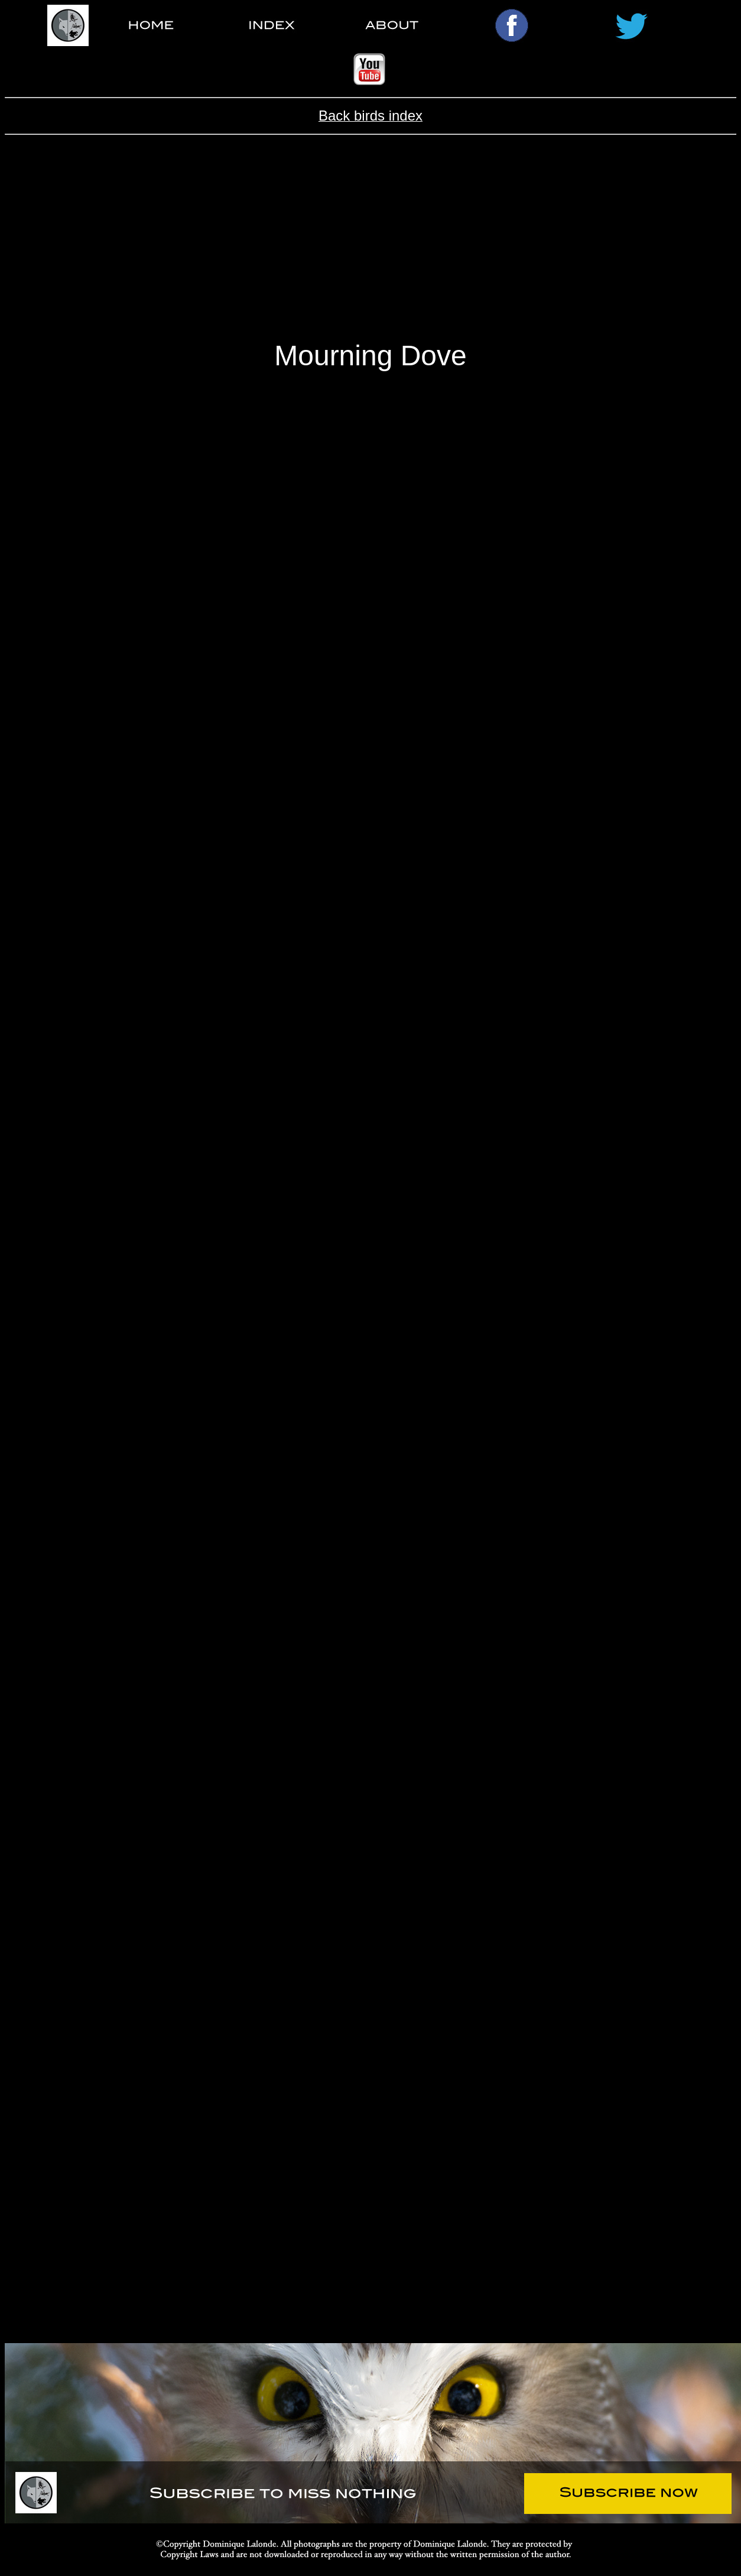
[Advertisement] (370, 247)
